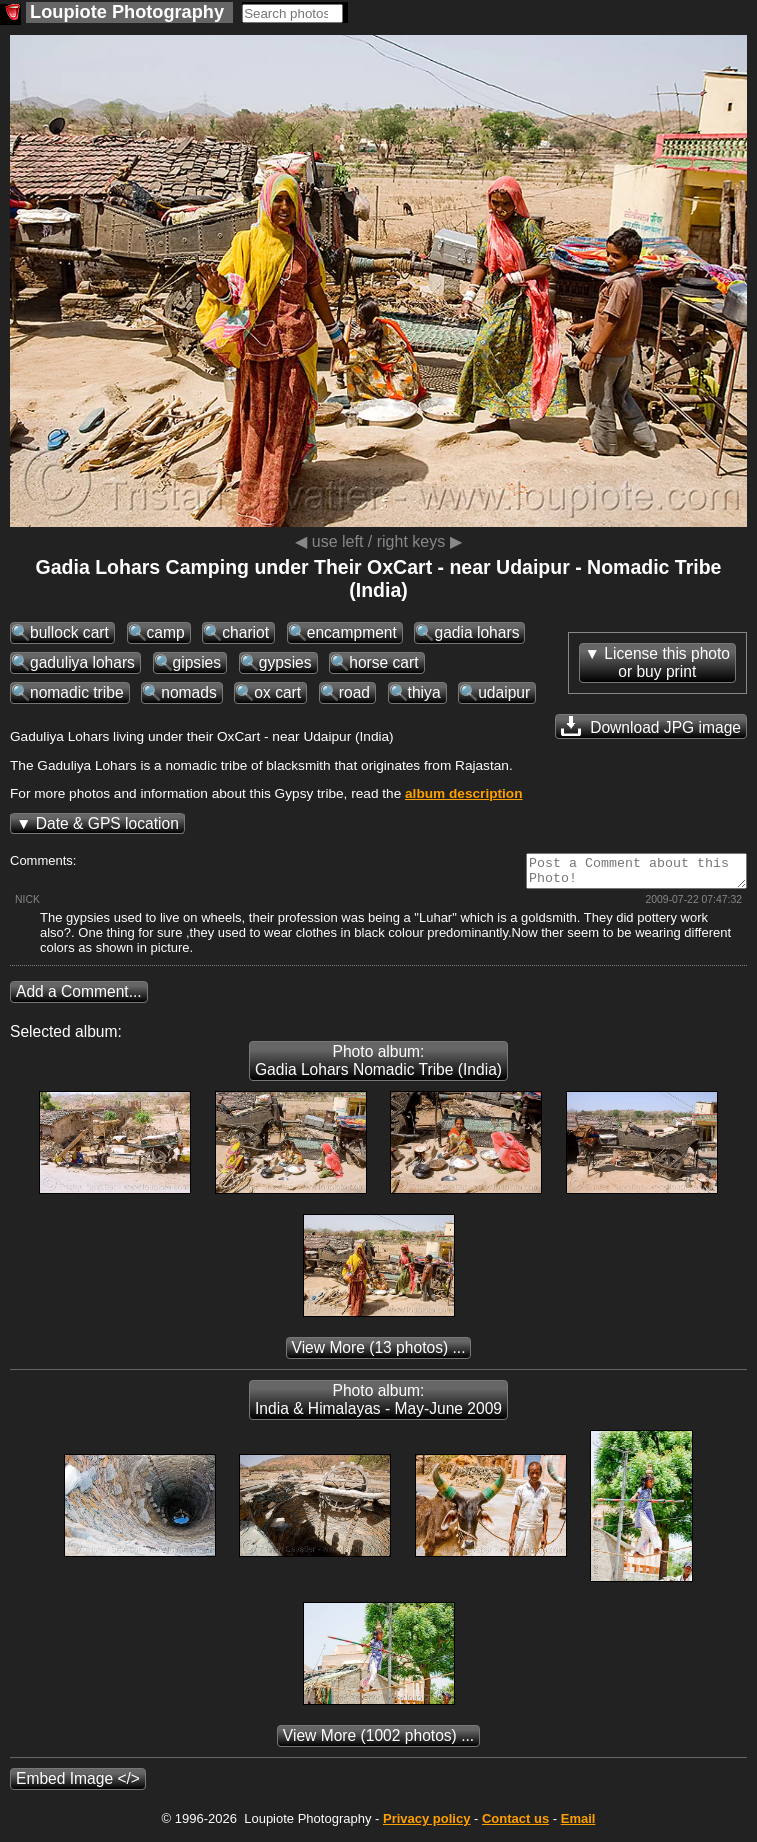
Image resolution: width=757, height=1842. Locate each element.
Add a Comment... (79, 997)
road (354, 692)
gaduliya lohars (82, 662)
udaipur (504, 692)
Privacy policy (426, 1824)
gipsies (197, 662)
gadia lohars (476, 632)
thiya (424, 692)
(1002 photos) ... (378, 1741)
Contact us (515, 1824)
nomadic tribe (77, 692)
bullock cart (69, 632)
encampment (352, 632)
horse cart (383, 662)
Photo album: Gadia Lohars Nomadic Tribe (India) (378, 1066)
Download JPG (651, 726)
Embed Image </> (78, 1784)
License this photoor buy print (667, 662)
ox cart (277, 692)
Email (578, 1824)
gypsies (285, 662)
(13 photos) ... (379, 1353)
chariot (245, 632)
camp (166, 632)
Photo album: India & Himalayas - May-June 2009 (378, 1405)
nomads (188, 692)
